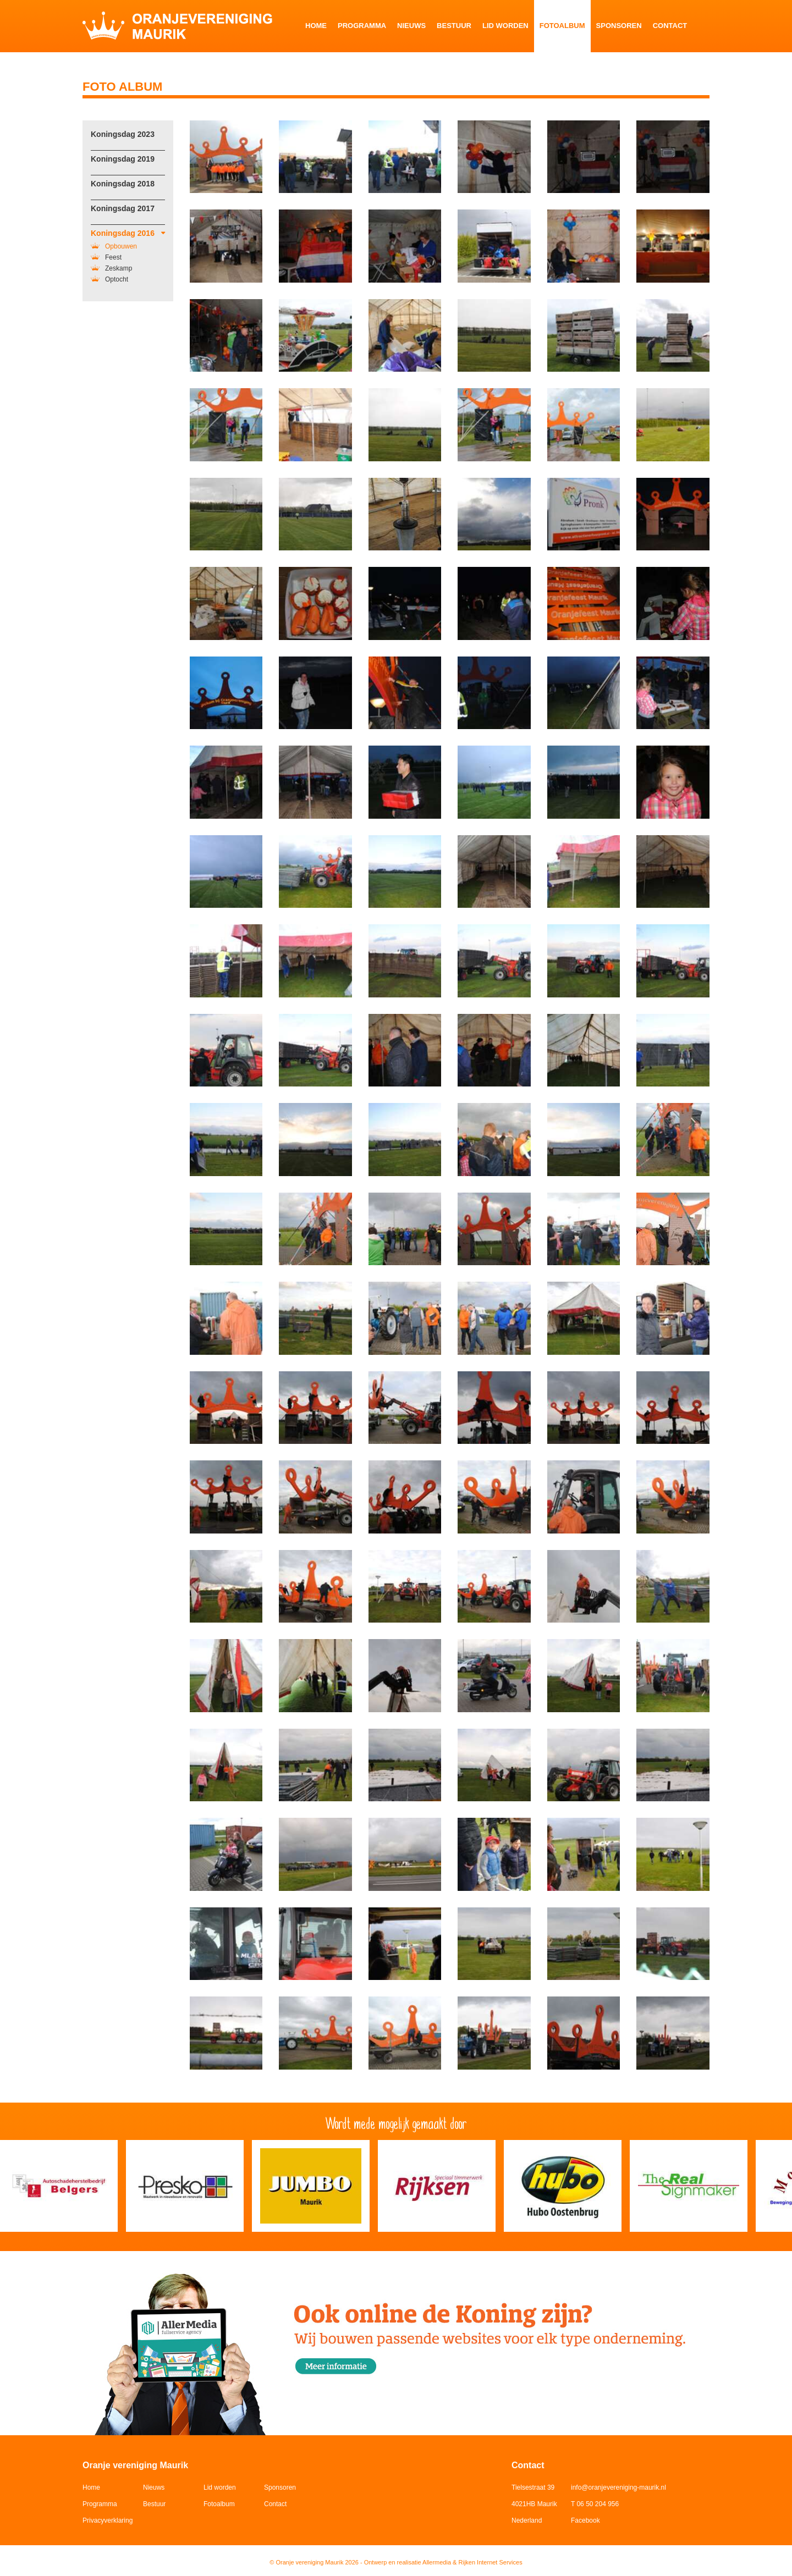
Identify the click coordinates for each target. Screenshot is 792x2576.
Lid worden (505, 25)
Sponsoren (619, 25)
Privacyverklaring (107, 2520)
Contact (670, 25)
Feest (106, 256)
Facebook (585, 2520)
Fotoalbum (562, 25)
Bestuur (454, 25)
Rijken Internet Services (490, 2562)
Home (316, 25)
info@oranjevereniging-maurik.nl (618, 2487)
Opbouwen (114, 245)
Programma (362, 25)
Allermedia (436, 2562)
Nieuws (411, 25)
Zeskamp (111, 267)
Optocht (109, 278)
